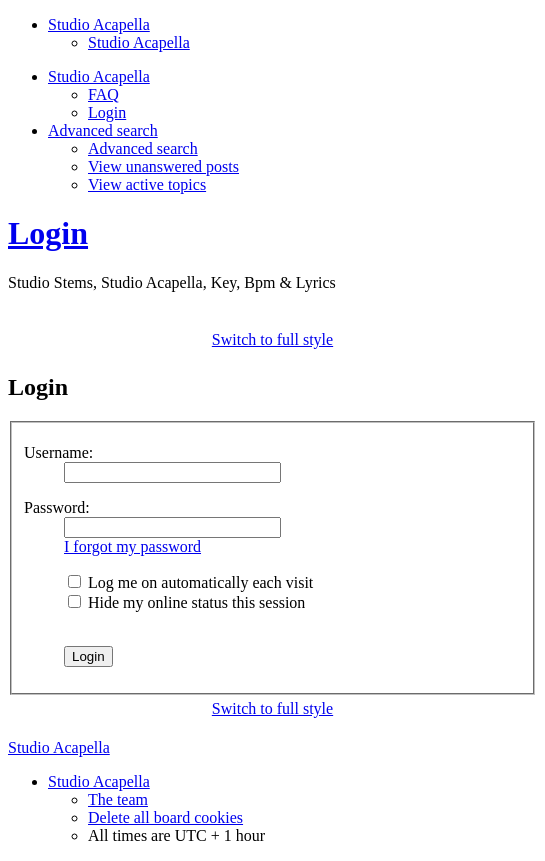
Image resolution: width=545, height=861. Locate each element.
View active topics (147, 184)
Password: (57, 507)
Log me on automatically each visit (190, 582)
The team (118, 799)
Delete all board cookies (165, 817)
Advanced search (143, 148)
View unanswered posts (163, 166)
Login (107, 112)
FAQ (103, 94)
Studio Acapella (139, 42)
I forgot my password (132, 546)
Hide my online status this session (186, 602)
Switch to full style (272, 339)
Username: (58, 452)
